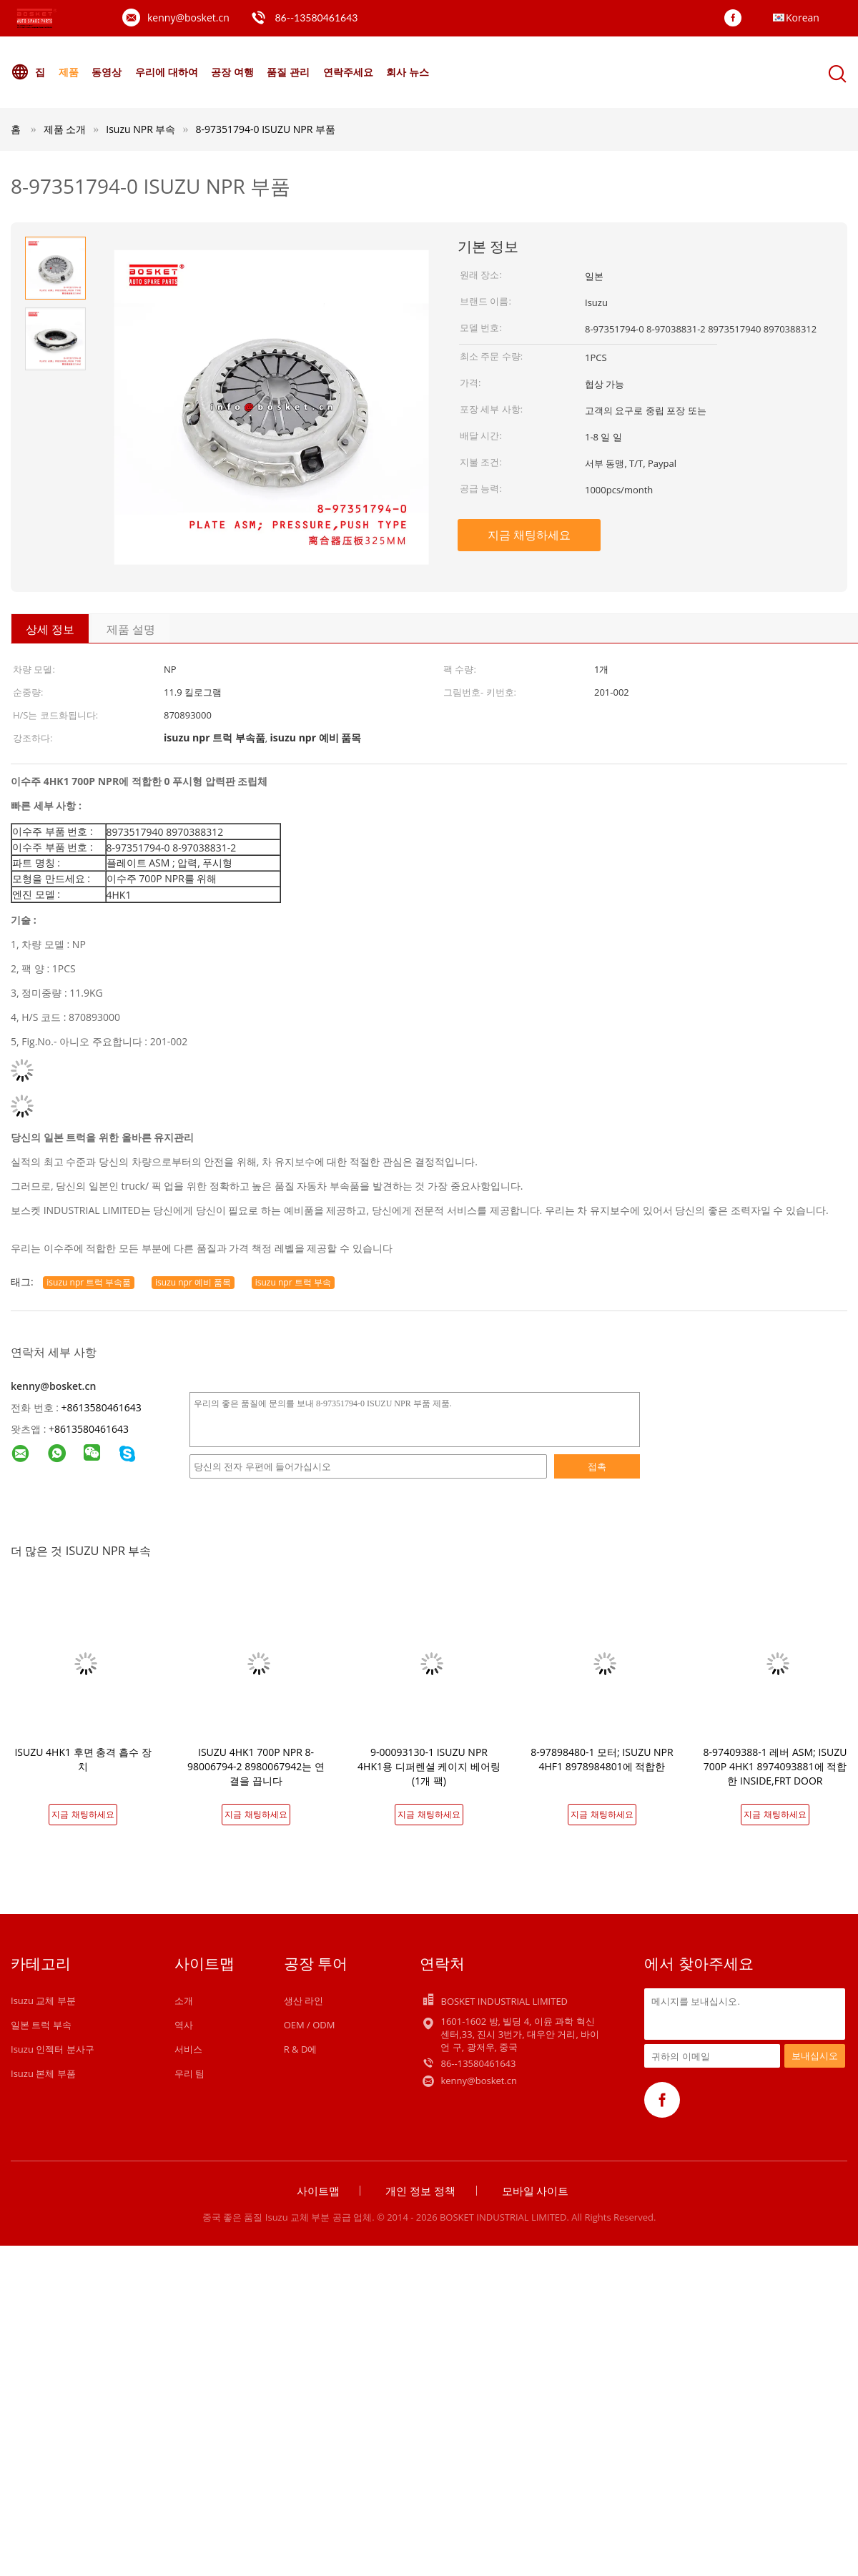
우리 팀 (189, 2073)
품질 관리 (288, 72)
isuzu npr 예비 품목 (193, 1282)
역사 (183, 2024)
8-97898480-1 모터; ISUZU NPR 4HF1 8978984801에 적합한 (602, 1759)
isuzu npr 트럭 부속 (293, 1282)
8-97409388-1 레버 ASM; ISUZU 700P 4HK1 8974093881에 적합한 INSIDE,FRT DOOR (775, 1766)
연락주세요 (348, 72)
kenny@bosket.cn (188, 17)
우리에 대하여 (166, 72)
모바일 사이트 (535, 2191)
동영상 (107, 72)
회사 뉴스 (407, 72)
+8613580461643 (101, 1407)
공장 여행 (232, 72)
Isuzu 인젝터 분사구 (52, 2049)
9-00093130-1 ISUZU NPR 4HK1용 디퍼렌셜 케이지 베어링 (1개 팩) (429, 1766)
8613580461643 (91, 1429)
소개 (183, 2000)
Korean (802, 17)
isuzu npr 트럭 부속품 (88, 1282)
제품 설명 (131, 629)
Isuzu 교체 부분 (43, 2000)
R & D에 (300, 2049)
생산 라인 (303, 2000)
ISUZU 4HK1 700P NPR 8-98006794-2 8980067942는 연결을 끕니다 (256, 1766)
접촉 (597, 1466)
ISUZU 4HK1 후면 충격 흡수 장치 (82, 1759)
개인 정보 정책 (420, 2191)
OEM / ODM (309, 2024)
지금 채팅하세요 (529, 535)
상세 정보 (50, 629)
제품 (69, 72)
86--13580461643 (316, 17)
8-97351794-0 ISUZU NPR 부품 (265, 129)
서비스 (188, 2049)
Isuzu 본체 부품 (43, 2073)
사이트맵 (318, 2191)
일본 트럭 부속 (41, 2024)
